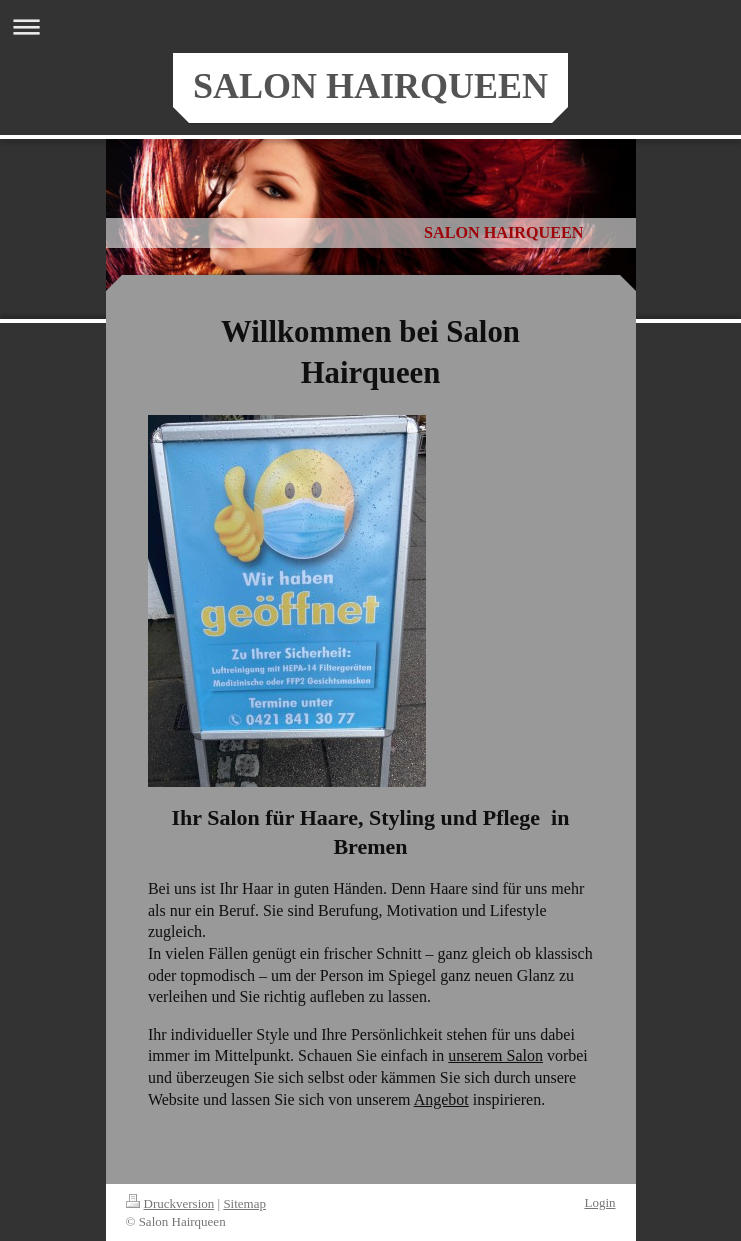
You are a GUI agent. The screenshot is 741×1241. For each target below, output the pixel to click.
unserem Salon (495, 1055)
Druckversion (170, 1203)
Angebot (441, 1099)
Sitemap (244, 1203)
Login (599, 1202)
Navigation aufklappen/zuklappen (370, 26)
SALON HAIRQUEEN (370, 86)
